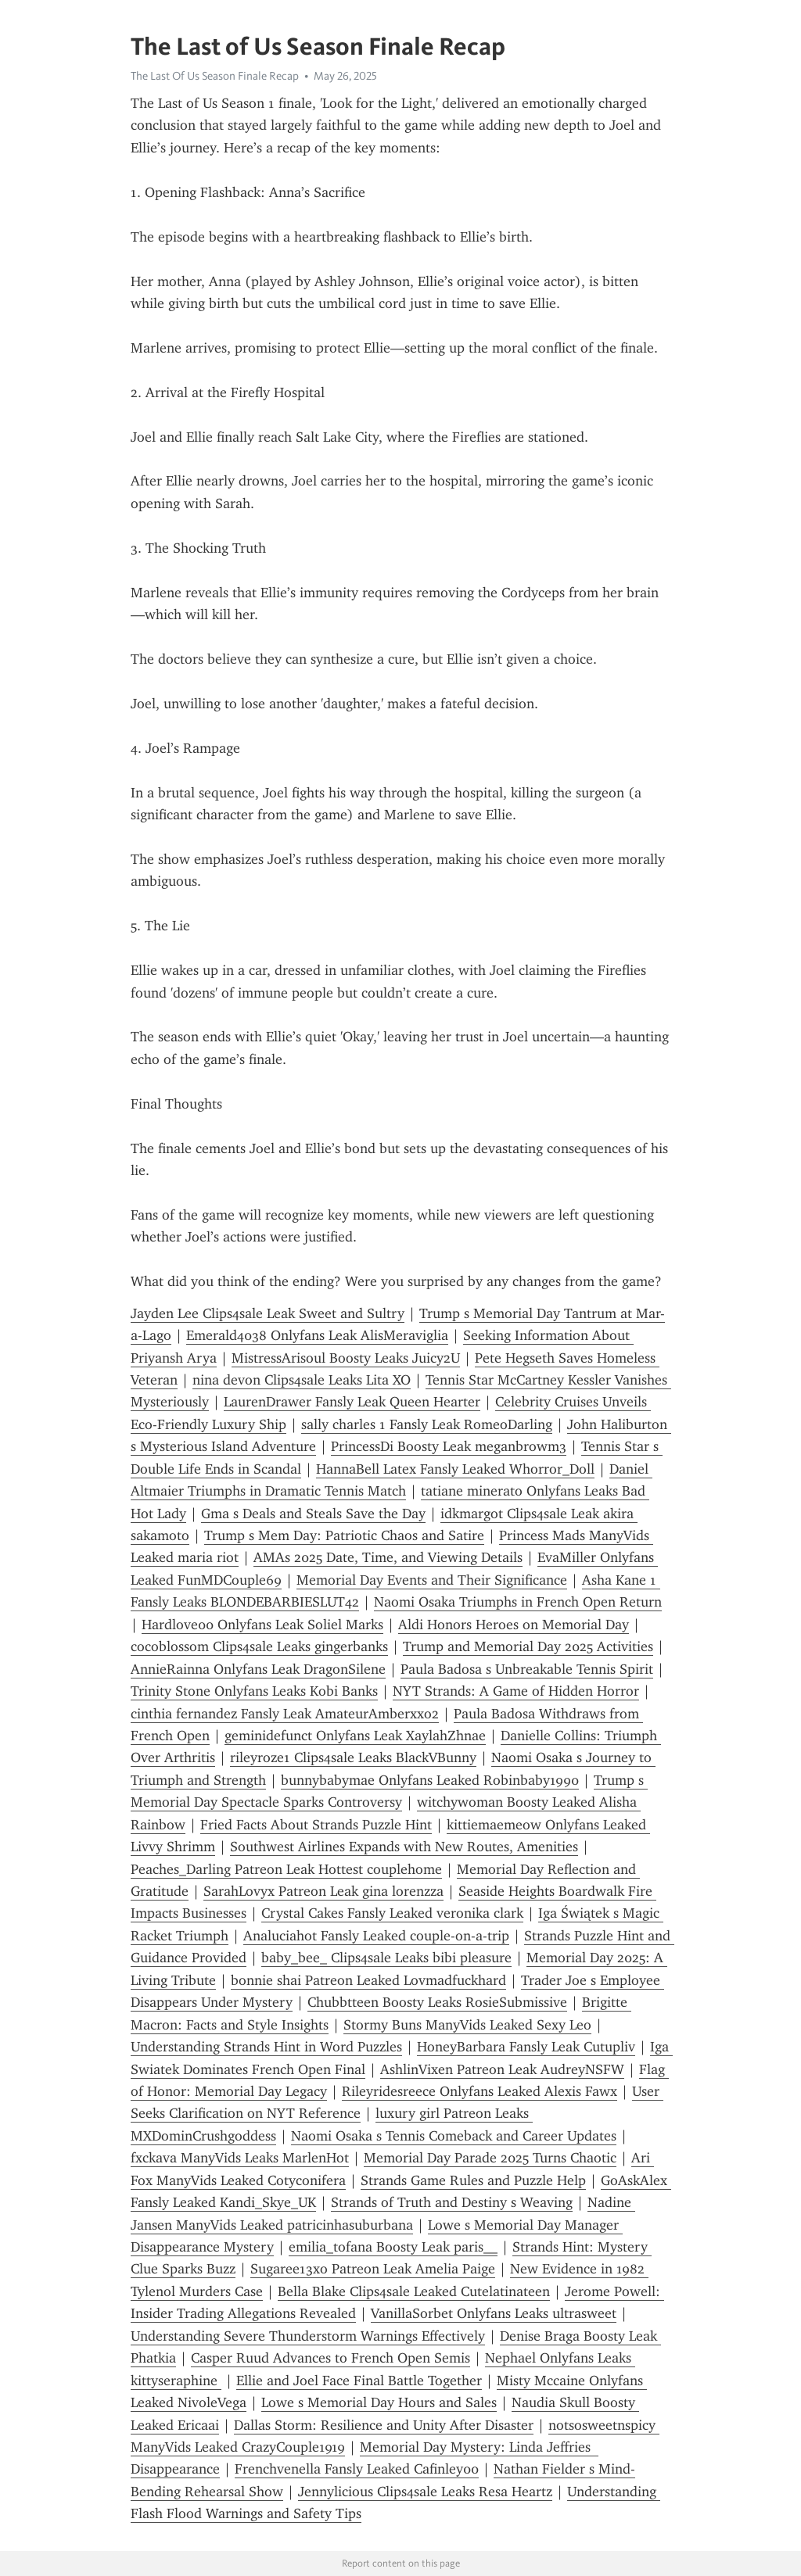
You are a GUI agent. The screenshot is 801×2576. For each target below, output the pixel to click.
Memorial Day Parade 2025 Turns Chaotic (490, 2157)
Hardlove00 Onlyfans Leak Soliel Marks (262, 1624)
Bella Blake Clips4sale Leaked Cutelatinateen (414, 2291)
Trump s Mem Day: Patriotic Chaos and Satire (344, 1535)
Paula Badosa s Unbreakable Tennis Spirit (526, 1669)
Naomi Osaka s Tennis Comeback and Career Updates (453, 2135)
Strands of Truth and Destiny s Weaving (452, 2202)
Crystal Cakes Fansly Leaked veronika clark (392, 1913)
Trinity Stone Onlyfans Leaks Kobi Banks (254, 1691)
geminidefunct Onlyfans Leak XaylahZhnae (355, 1735)
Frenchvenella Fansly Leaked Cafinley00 (357, 2468)
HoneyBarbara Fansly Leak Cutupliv (526, 2046)
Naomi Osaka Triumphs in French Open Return (518, 1601)
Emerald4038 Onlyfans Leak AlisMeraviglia (317, 1335)
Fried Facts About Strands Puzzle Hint (316, 1824)
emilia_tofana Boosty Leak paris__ (393, 2246)
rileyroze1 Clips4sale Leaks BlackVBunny (353, 1757)
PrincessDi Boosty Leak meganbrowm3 (448, 1446)
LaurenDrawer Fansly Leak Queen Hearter (352, 1401)
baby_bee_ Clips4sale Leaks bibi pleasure (386, 1957)
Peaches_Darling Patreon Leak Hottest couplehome (286, 1869)
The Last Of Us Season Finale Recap (215, 76)
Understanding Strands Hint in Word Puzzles (266, 2046)
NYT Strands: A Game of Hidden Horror (516, 1691)
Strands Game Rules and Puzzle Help (473, 2180)
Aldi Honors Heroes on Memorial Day (513, 1624)
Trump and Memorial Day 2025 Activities (528, 1646)
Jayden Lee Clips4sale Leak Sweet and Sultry (267, 1313)
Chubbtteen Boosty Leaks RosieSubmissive (437, 2002)
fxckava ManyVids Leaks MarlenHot (240, 2157)
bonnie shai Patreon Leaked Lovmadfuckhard (368, 1980)
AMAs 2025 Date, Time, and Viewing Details (388, 1557)
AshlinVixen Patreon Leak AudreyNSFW (502, 2069)
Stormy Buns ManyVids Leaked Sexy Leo (467, 2024)
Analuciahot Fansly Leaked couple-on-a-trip (376, 1935)
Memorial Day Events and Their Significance (431, 1580)
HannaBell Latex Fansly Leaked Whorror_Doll (455, 1469)
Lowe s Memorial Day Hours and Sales (379, 2402)
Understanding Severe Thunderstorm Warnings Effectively (308, 2336)
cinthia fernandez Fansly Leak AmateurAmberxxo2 (285, 1713)
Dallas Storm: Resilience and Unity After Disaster (383, 2425)
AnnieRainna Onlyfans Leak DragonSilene (258, 1669)
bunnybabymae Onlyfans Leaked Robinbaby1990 (430, 1780)
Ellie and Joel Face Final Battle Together (359, 2380)
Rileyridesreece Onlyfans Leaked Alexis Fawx (479, 2091)
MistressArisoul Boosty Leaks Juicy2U (346, 1358)
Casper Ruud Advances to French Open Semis (330, 2357)
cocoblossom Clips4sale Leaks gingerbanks (259, 1646)
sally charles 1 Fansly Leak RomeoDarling (426, 1424)
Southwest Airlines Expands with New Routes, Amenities (404, 1846)
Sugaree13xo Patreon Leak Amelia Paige (372, 2268)
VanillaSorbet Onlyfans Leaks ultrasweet (493, 2313)
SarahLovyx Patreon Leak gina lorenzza (323, 1891)
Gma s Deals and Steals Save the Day (313, 1513)
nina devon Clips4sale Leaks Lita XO (301, 1379)
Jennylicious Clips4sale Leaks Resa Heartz (425, 2491)
